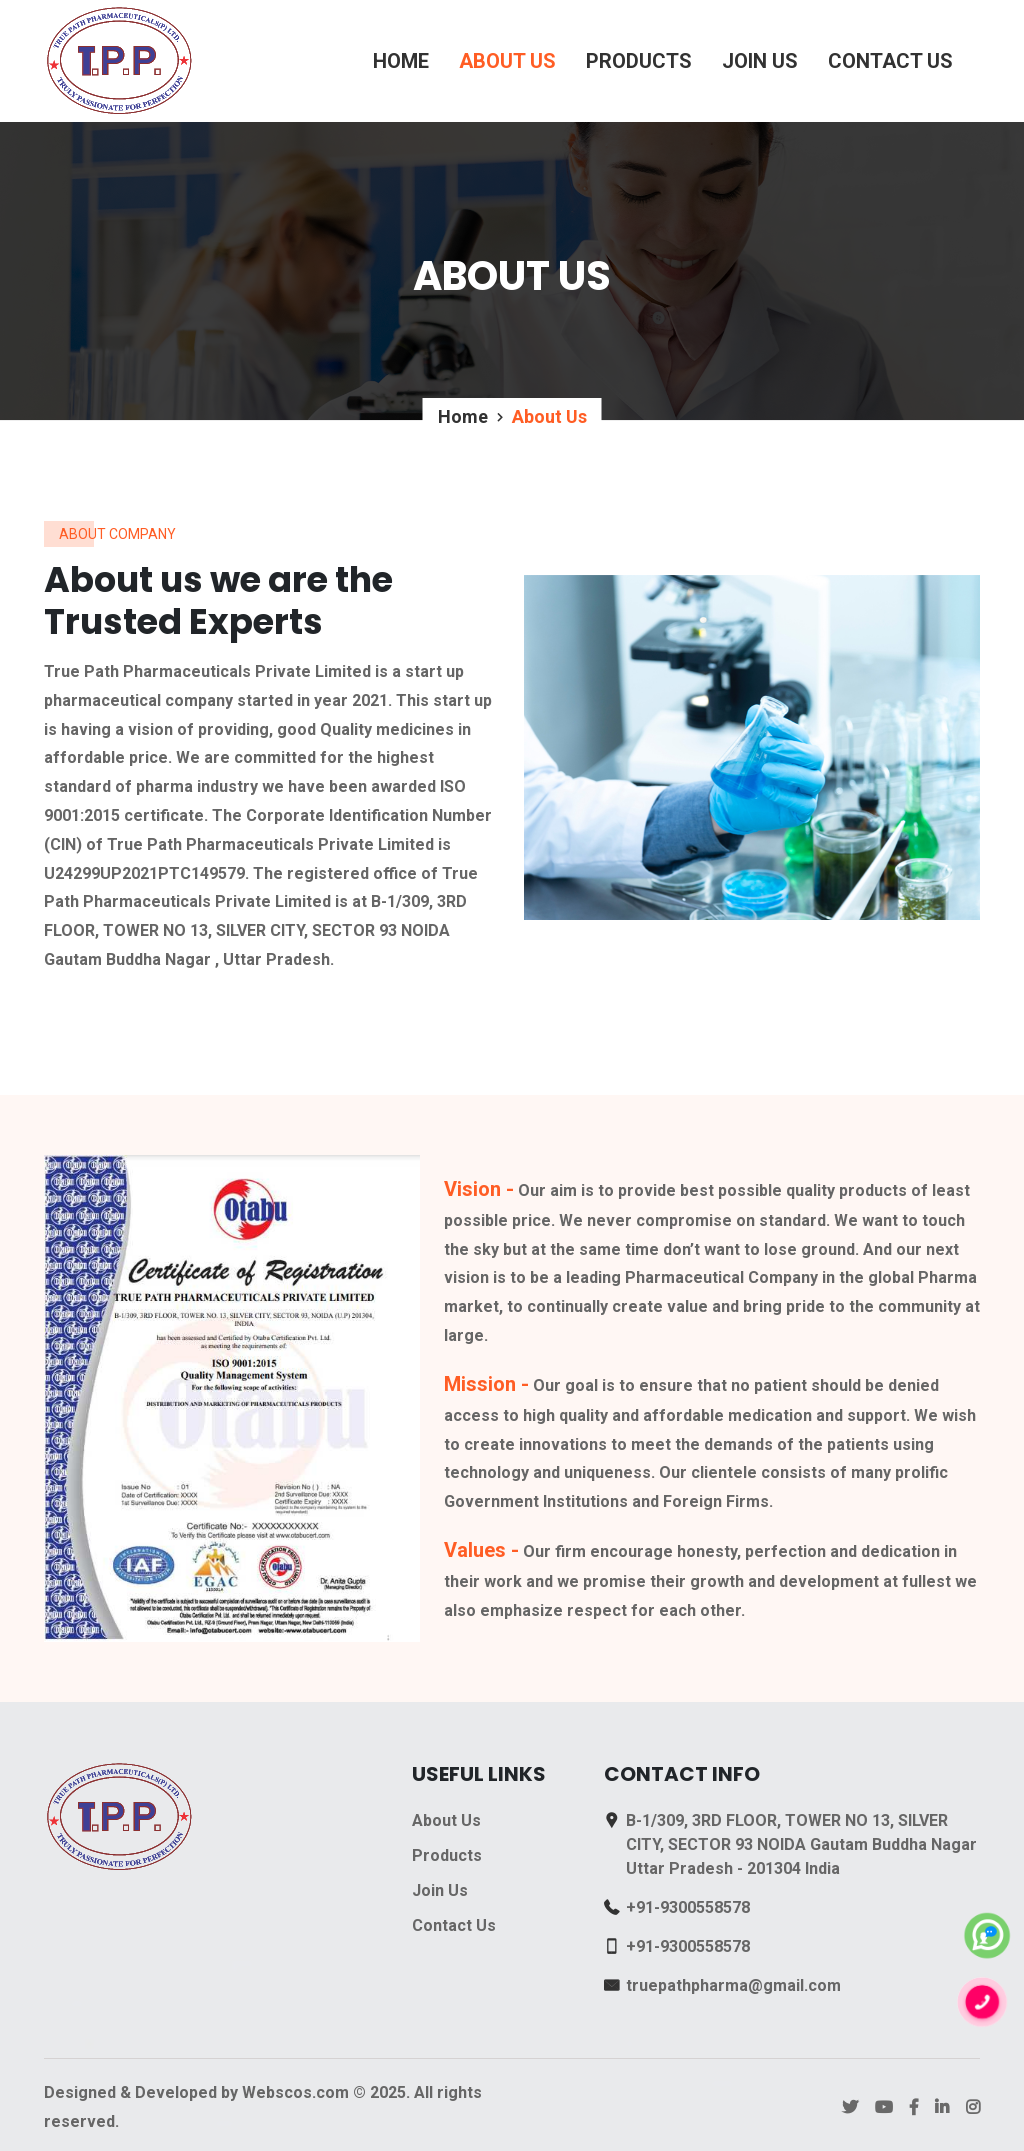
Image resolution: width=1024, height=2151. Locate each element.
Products (639, 61)
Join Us (760, 61)
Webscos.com (295, 2092)
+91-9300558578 (688, 1907)
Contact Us (890, 61)
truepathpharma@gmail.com (733, 1985)
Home (401, 61)
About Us (507, 61)
